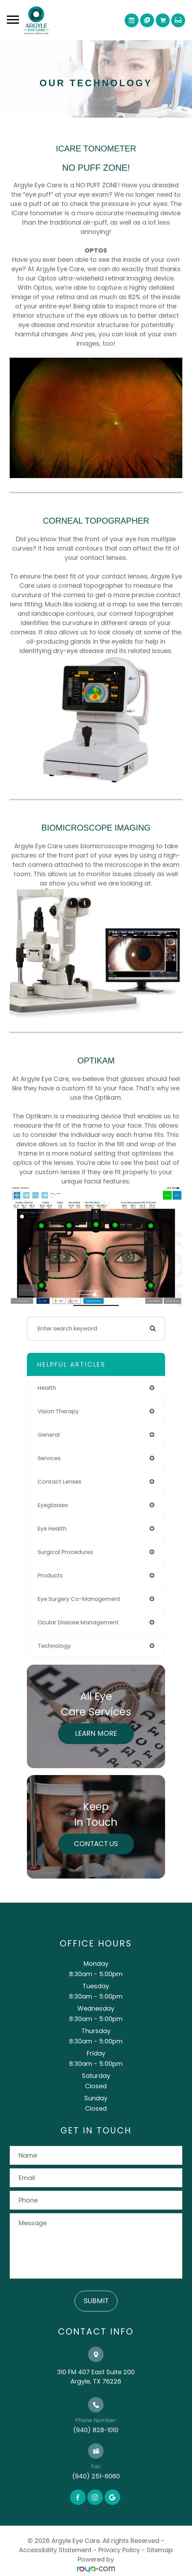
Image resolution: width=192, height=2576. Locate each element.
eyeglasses (53, 1505)
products (50, 1575)
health (47, 1388)
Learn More (96, 1733)
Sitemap (160, 2550)
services (49, 1458)
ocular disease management (78, 1622)
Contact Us (96, 1844)
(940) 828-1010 (95, 2430)
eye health (52, 1529)
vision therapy (58, 1411)
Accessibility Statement (55, 2550)
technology (54, 1646)
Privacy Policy (119, 2550)
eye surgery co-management (79, 1599)
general (49, 1435)
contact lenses (59, 1482)
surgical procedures (65, 1552)
